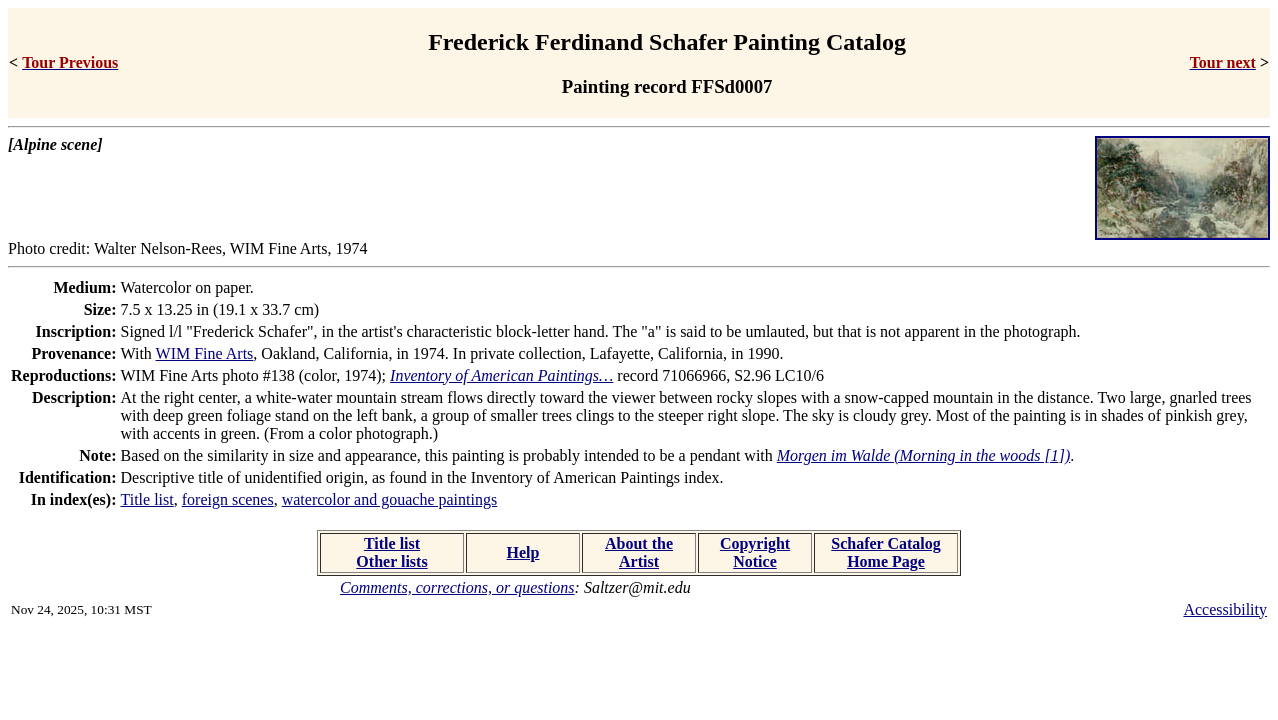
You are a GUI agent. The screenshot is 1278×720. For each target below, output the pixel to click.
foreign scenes (228, 499)
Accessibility (1225, 609)
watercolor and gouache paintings (389, 499)
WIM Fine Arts (205, 353)
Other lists (391, 561)
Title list (147, 499)
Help (523, 552)
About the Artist (639, 552)
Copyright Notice (755, 552)
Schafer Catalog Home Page (885, 552)
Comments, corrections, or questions (457, 587)
